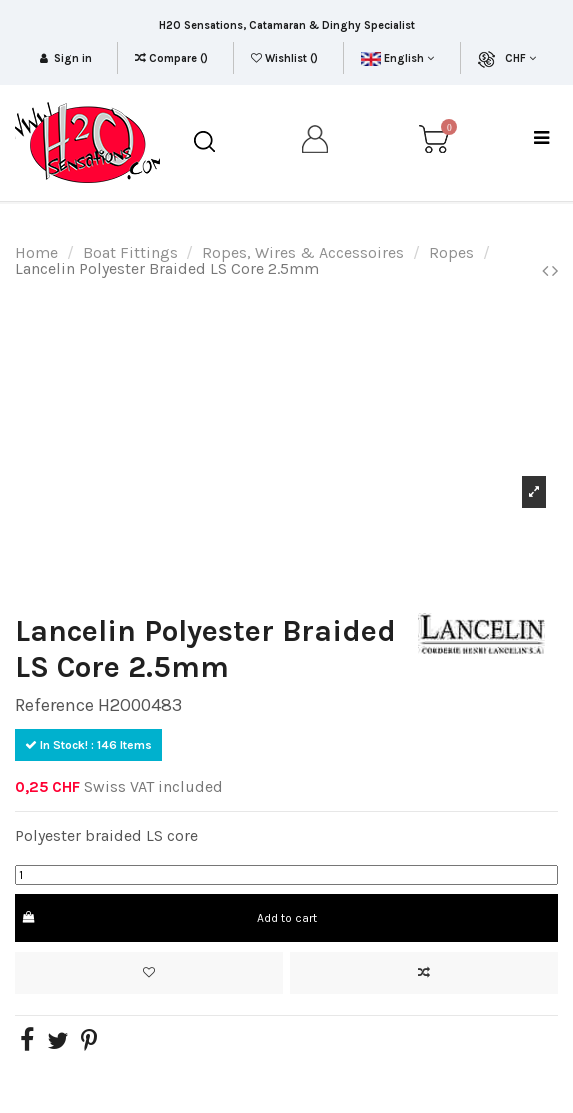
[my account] (316, 142)
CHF (520, 58)
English (397, 58)
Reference (54, 705)
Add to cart (168, 918)
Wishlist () (286, 58)
